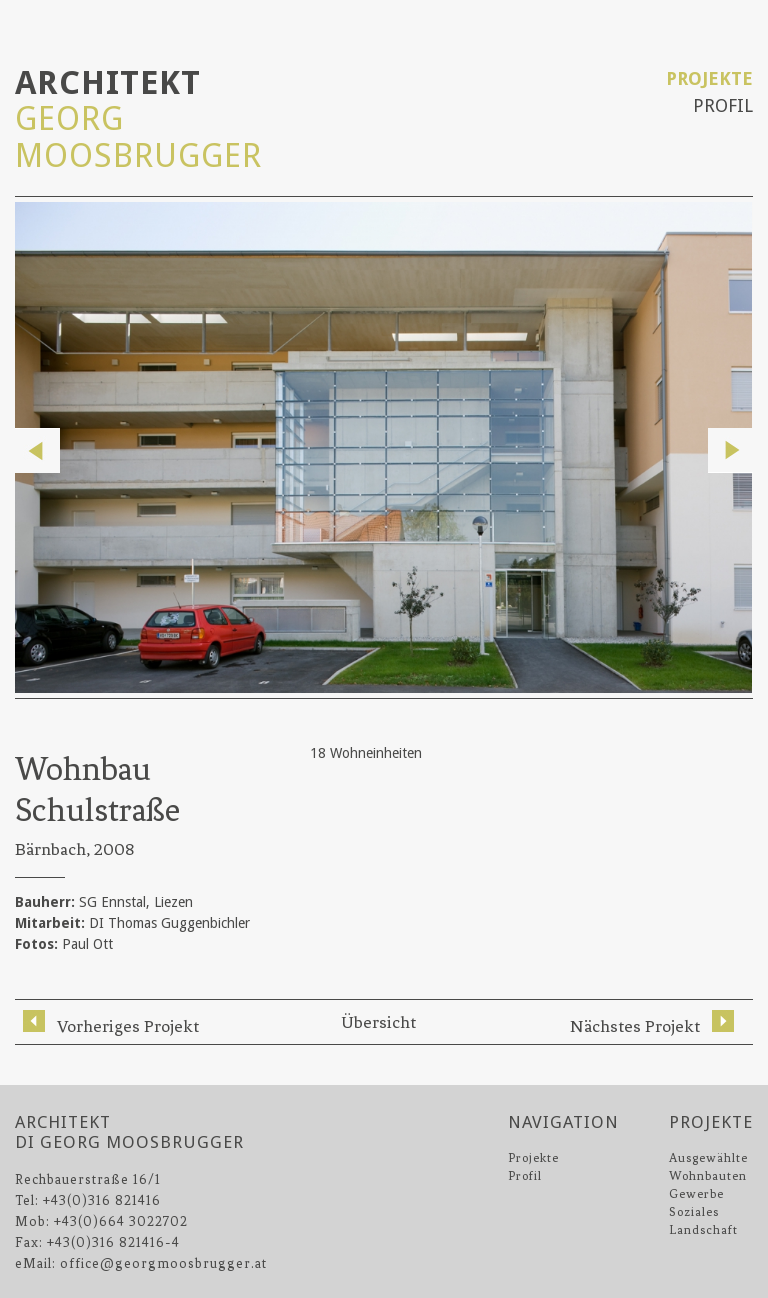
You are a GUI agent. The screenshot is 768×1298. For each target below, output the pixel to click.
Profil (723, 105)
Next (730, 450)
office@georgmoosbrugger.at (163, 1263)
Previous (37, 450)
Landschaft (703, 1230)
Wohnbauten (708, 1176)
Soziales (694, 1212)
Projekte (709, 78)
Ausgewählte (708, 1158)
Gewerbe (696, 1194)
